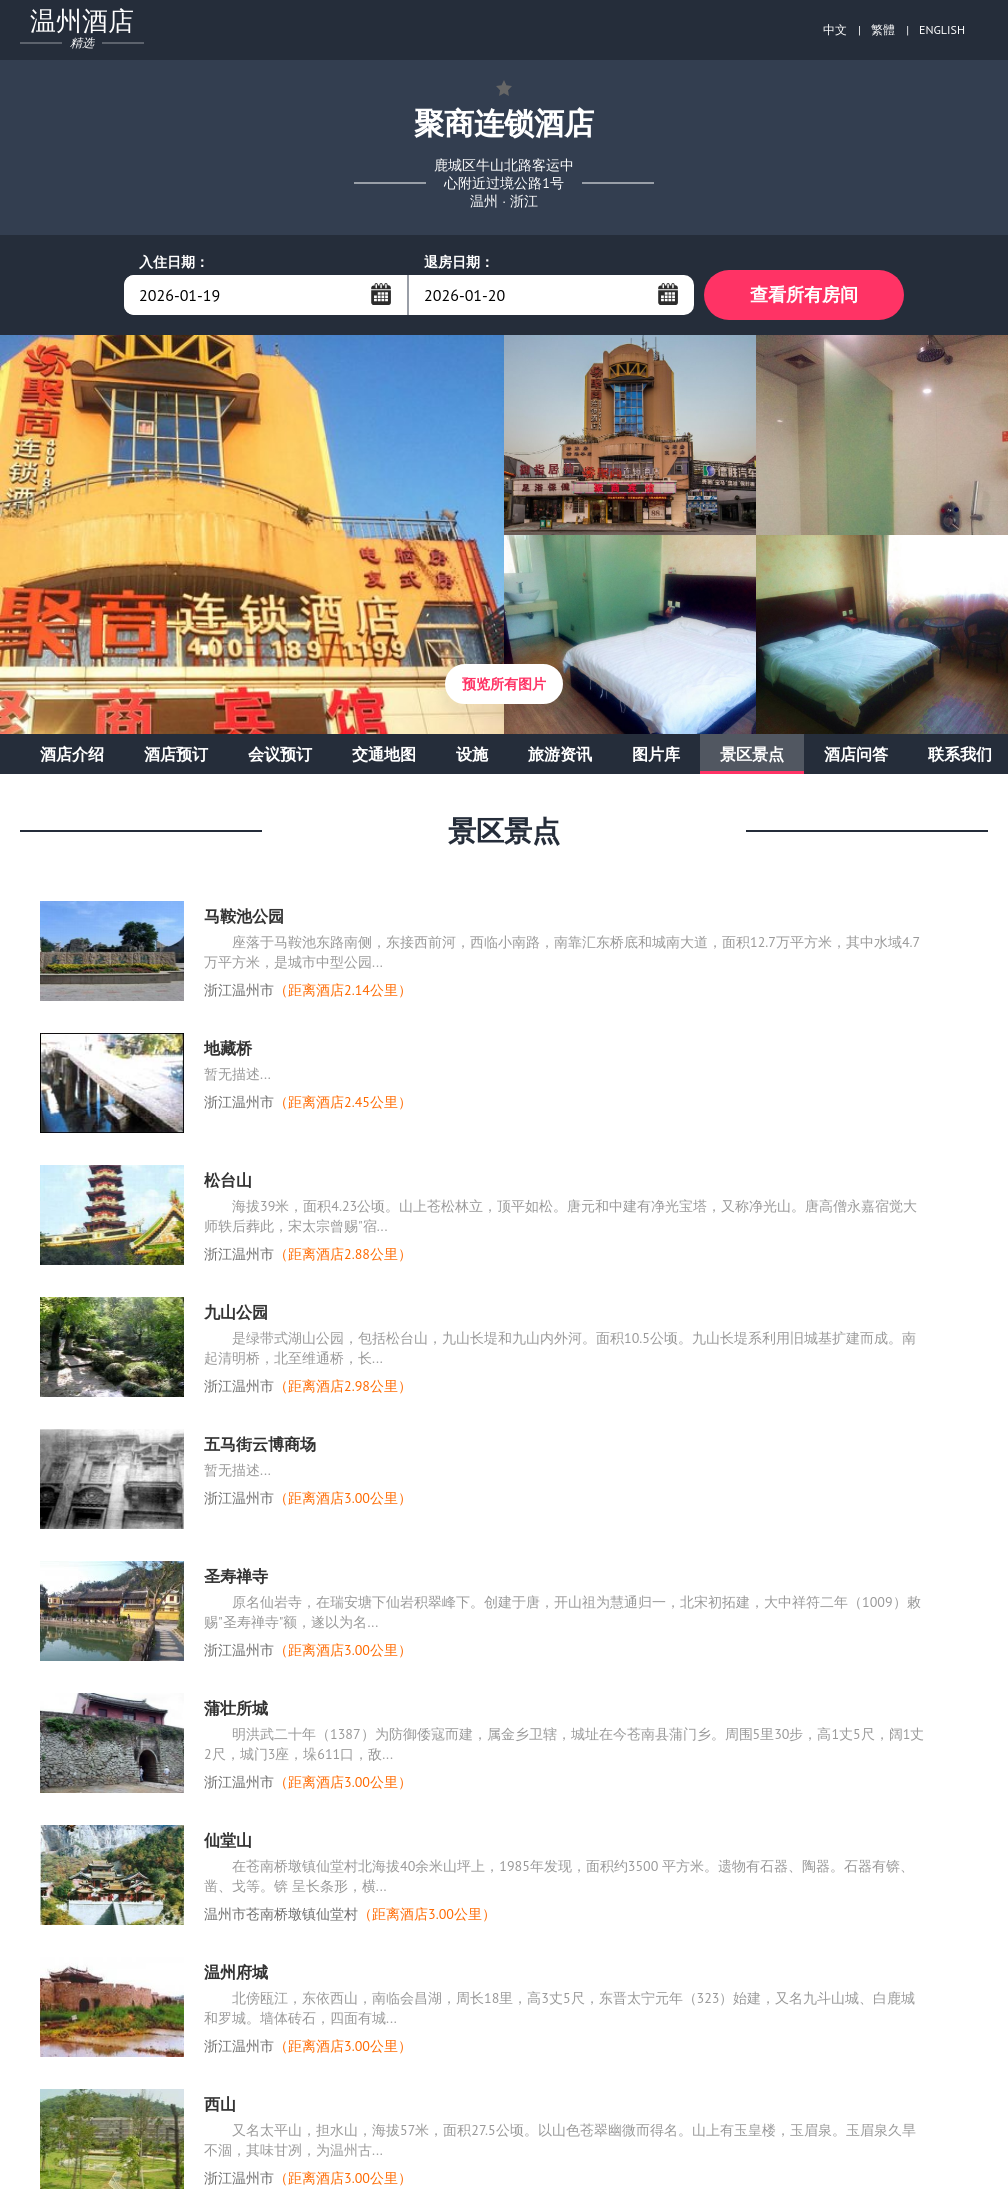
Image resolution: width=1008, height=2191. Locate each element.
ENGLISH (942, 29)
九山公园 (236, 1312)
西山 (220, 2104)
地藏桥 (228, 1048)
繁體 (883, 29)
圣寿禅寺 (236, 1576)
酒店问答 (856, 754)
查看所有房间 (804, 294)
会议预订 (280, 754)
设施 (472, 754)
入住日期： (174, 262)
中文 (835, 29)
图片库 (656, 754)
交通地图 (384, 754)
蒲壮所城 (236, 1708)
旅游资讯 (560, 754)
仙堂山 (228, 1840)
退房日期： (459, 262)
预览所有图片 (504, 684)
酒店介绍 (72, 754)
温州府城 (236, 1972)
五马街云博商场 (260, 1444)
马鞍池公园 (244, 916)
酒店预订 (176, 754)
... (381, 294)
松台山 (228, 1180)
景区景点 (752, 754)
